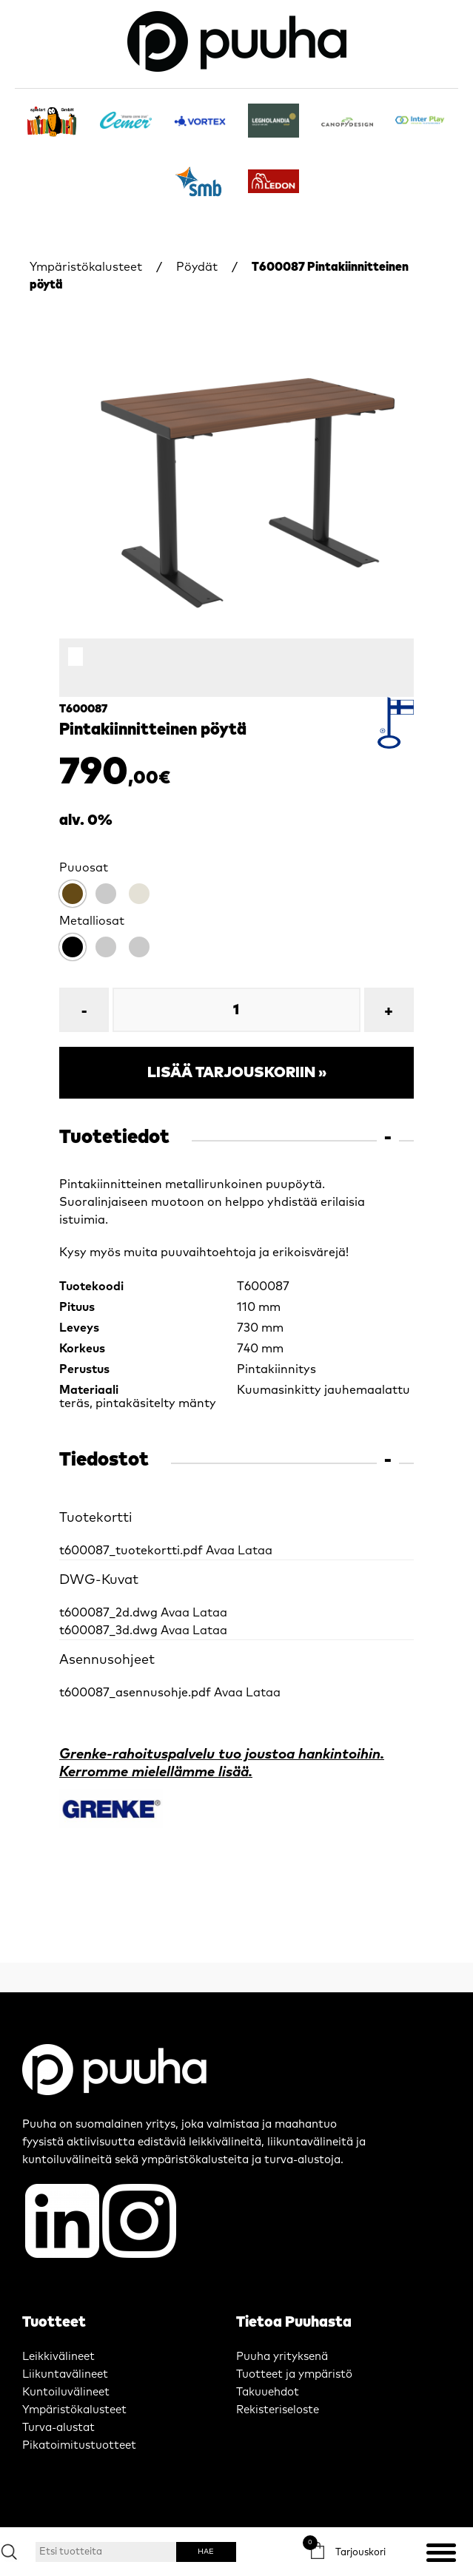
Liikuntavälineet (65, 2374)
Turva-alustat (58, 2427)
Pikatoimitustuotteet (79, 2445)
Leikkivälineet (58, 2356)
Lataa (255, 1551)
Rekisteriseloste (277, 2409)
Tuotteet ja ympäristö (294, 2374)
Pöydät (197, 267)
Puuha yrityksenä (282, 2356)
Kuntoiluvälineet (66, 2392)
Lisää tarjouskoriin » (236, 1072)
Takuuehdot (267, 2392)
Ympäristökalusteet (86, 267)
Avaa (220, 1551)
